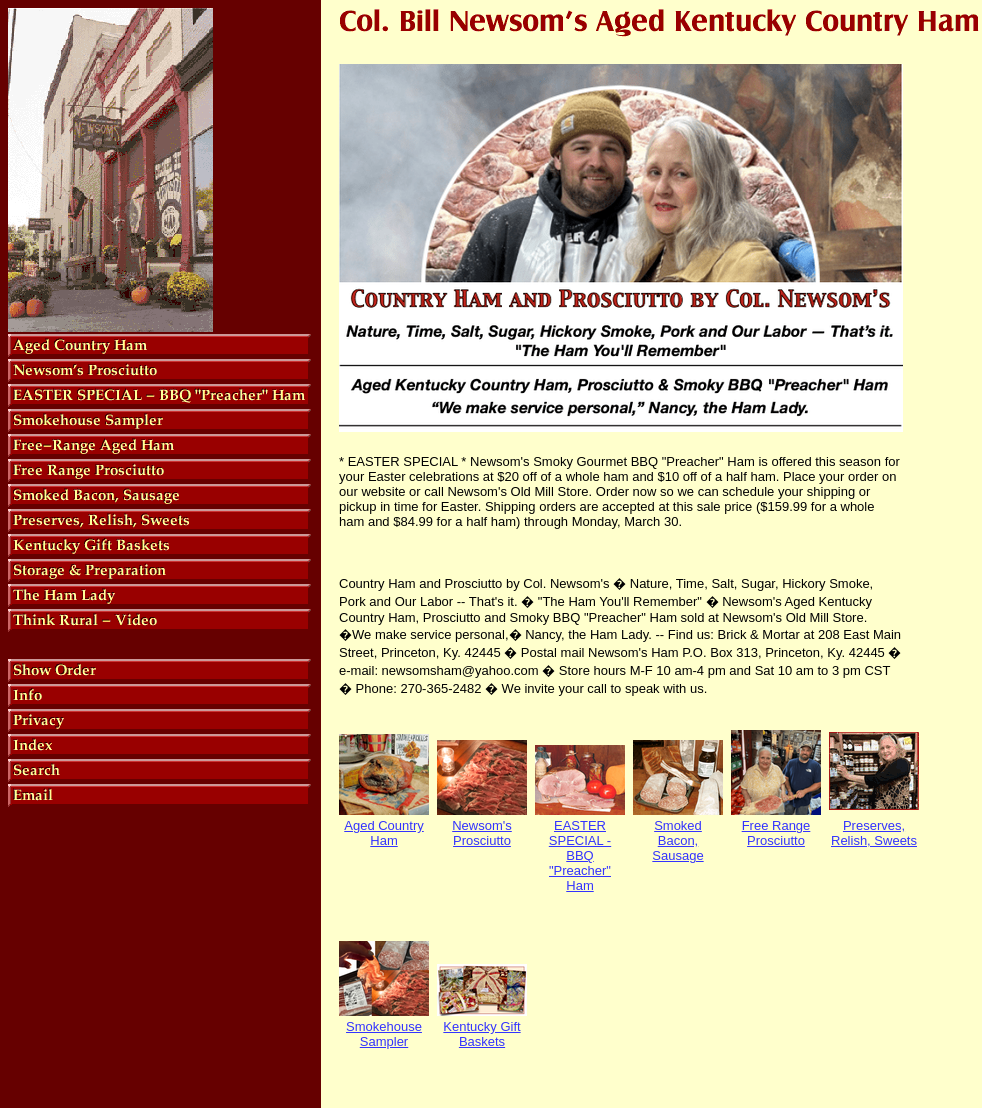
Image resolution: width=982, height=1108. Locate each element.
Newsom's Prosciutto (482, 833)
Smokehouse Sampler (384, 1034)
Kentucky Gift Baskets (481, 1034)
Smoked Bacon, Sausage (677, 840)
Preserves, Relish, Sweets (874, 833)
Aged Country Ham (384, 833)
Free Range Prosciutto (776, 833)
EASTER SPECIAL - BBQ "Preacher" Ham (580, 855)
